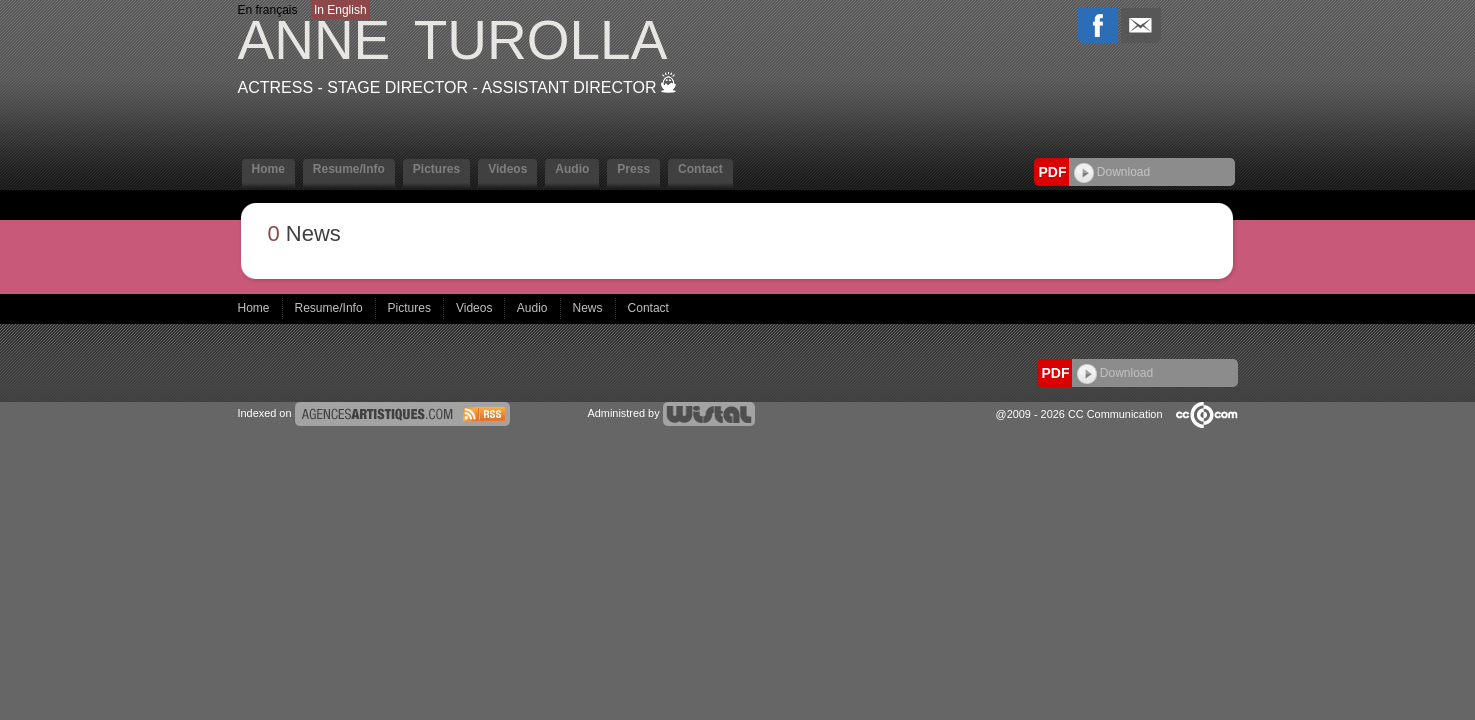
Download (1112, 172)
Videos (507, 169)
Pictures (436, 169)
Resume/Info (349, 169)
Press (633, 169)
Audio (572, 169)
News (589, 308)
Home (268, 169)
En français (268, 10)
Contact (700, 169)
